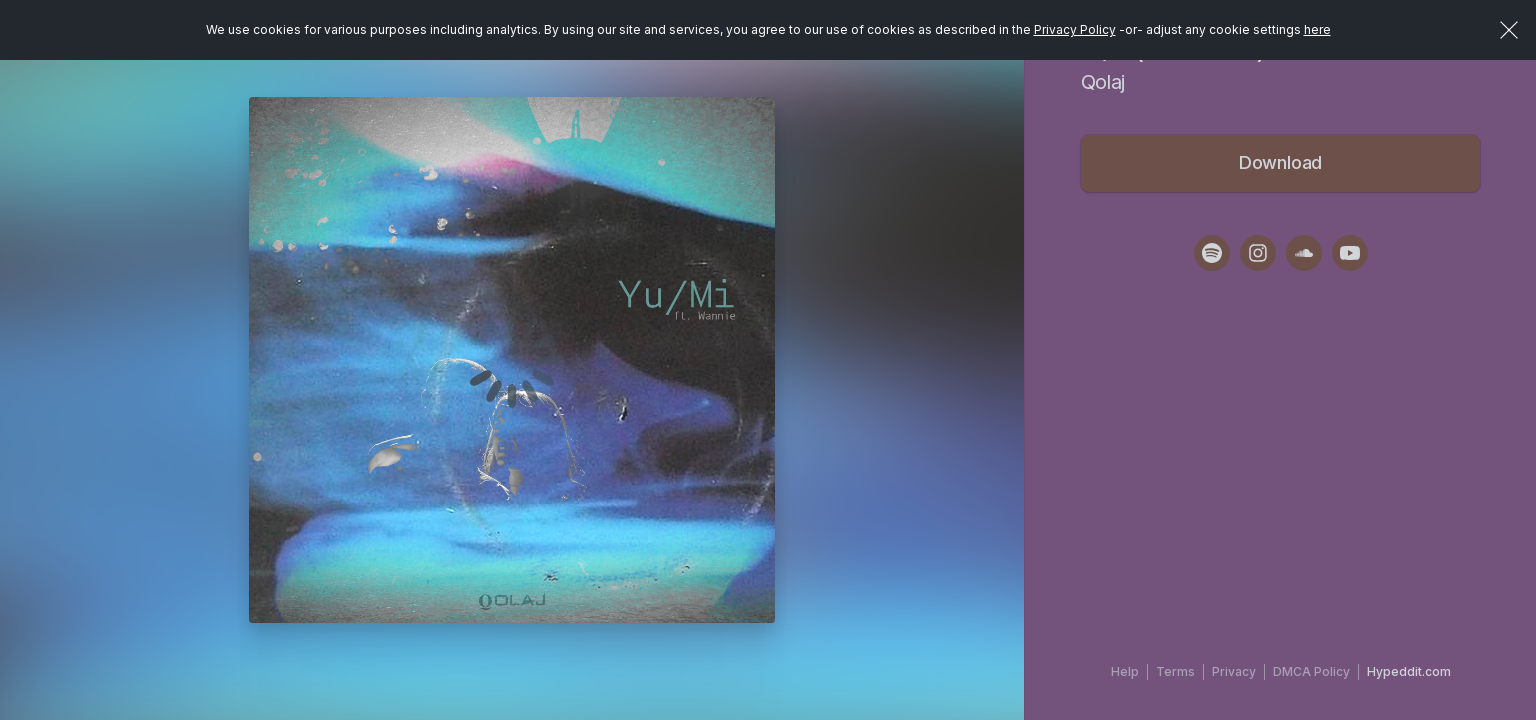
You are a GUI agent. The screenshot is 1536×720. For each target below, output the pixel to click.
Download (1281, 162)
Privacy (1234, 671)
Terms (1175, 671)
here (1317, 29)
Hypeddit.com (1409, 671)
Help (1125, 671)
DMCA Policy (1311, 671)
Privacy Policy (1075, 29)
